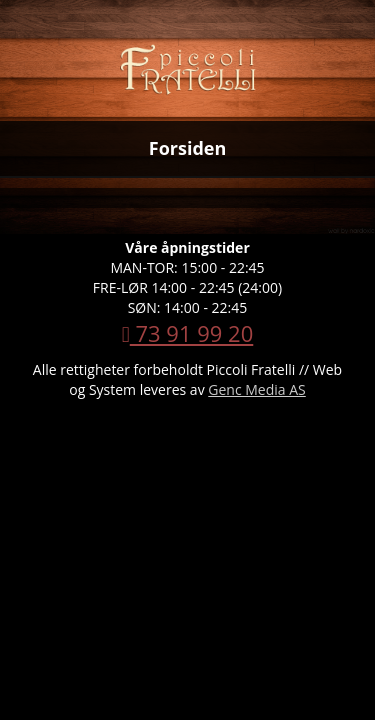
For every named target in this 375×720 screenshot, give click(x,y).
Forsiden (188, 148)
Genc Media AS (256, 389)
